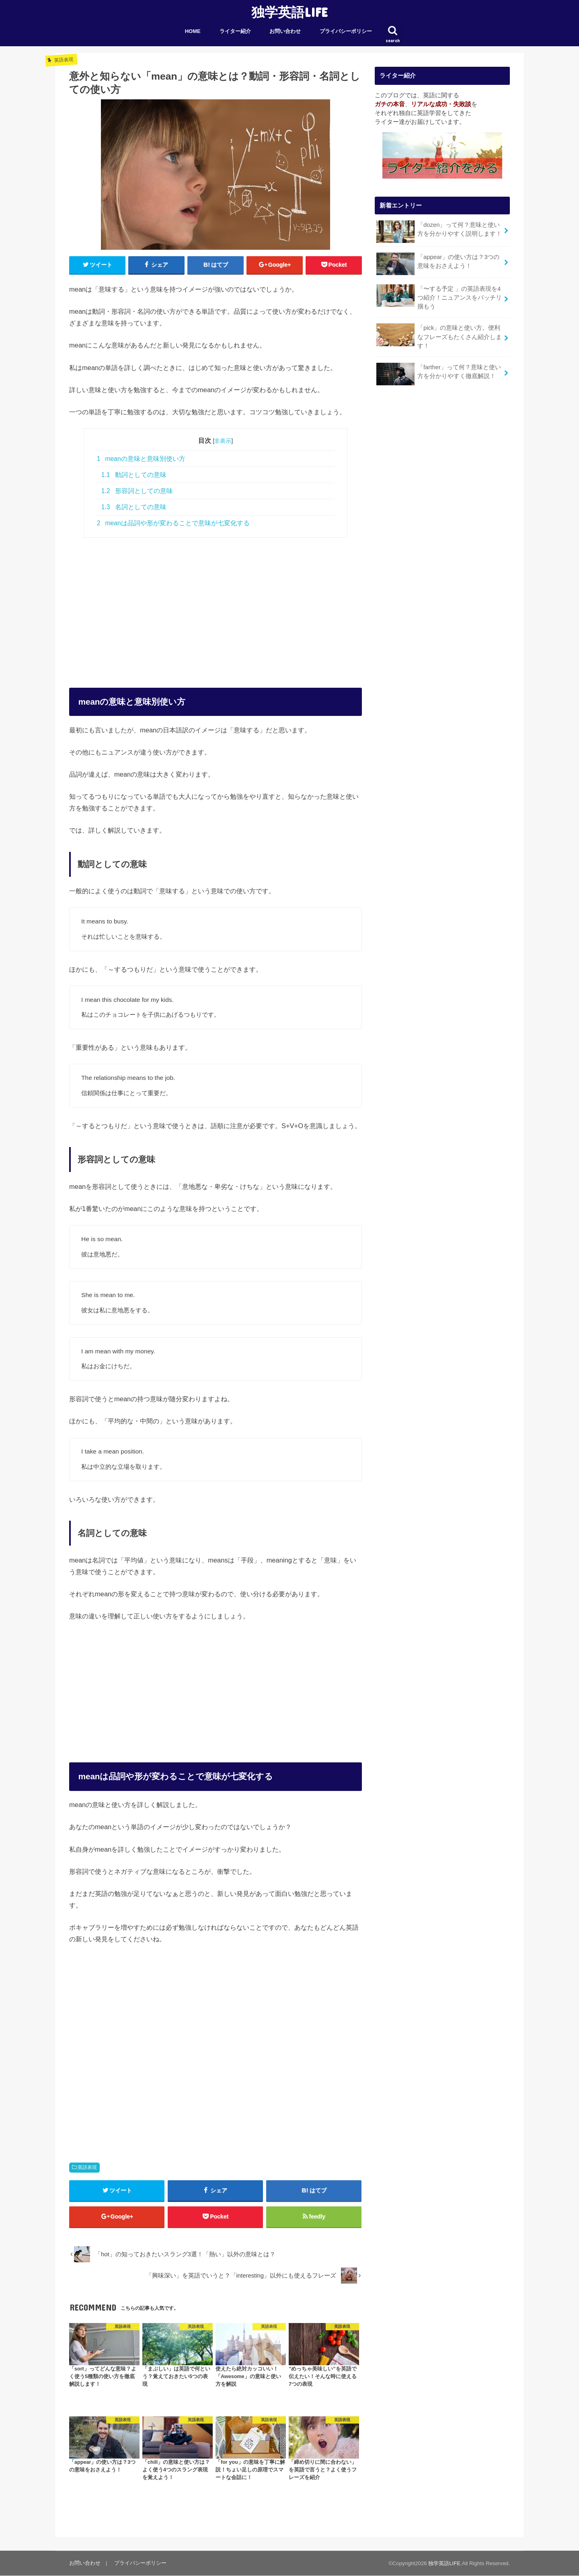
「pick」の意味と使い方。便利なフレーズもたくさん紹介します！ (439, 336)
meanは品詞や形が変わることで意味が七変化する (173, 523)
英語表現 (87, 2167)
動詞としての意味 (133, 474)
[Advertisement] (215, 604)
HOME (193, 31)
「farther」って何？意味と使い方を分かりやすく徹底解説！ (438, 374)
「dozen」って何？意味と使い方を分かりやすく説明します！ (439, 231)
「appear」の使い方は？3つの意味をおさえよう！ (437, 264)
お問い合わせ (285, 31)
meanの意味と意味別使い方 (141, 458)
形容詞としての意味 (137, 490)
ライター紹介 (235, 31)
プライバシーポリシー (346, 31)
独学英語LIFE (289, 12)
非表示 (222, 441)
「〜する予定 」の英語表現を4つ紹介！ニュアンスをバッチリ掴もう (439, 297)
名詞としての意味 (133, 507)
